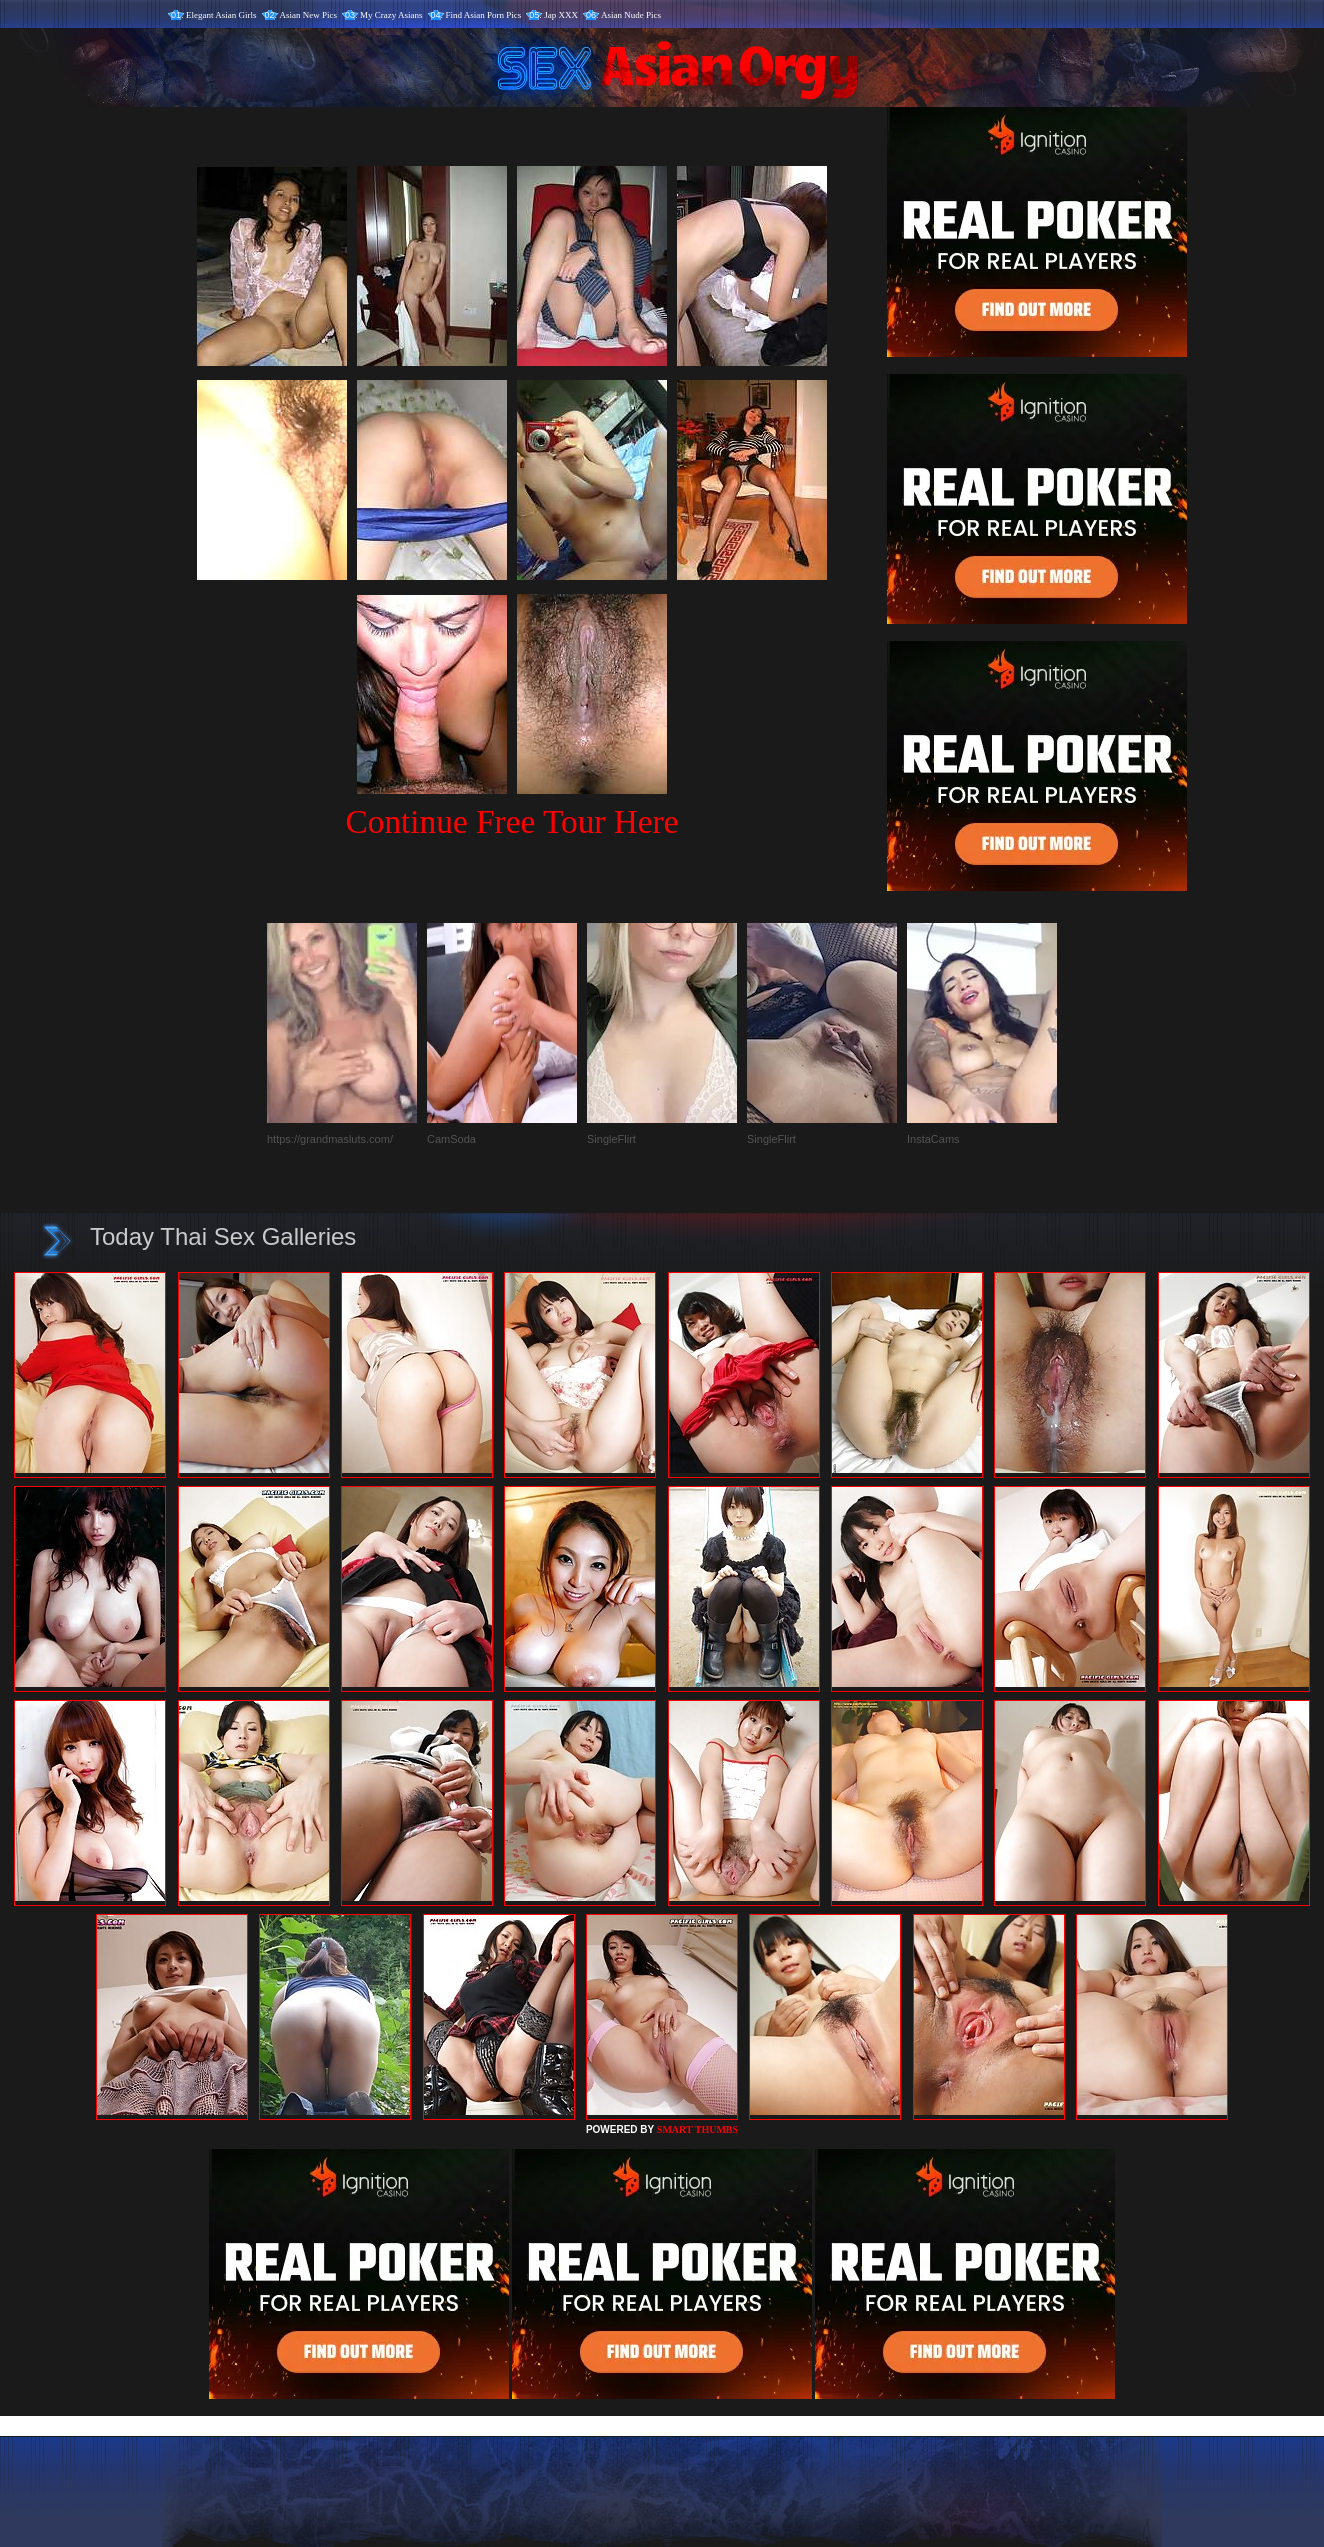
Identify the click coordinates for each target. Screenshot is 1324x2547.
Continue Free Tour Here (511, 821)
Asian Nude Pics (631, 15)
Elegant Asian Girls (221, 15)
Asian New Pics (309, 15)
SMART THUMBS (697, 2129)
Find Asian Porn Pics (484, 15)
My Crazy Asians (391, 15)
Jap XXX (561, 15)
